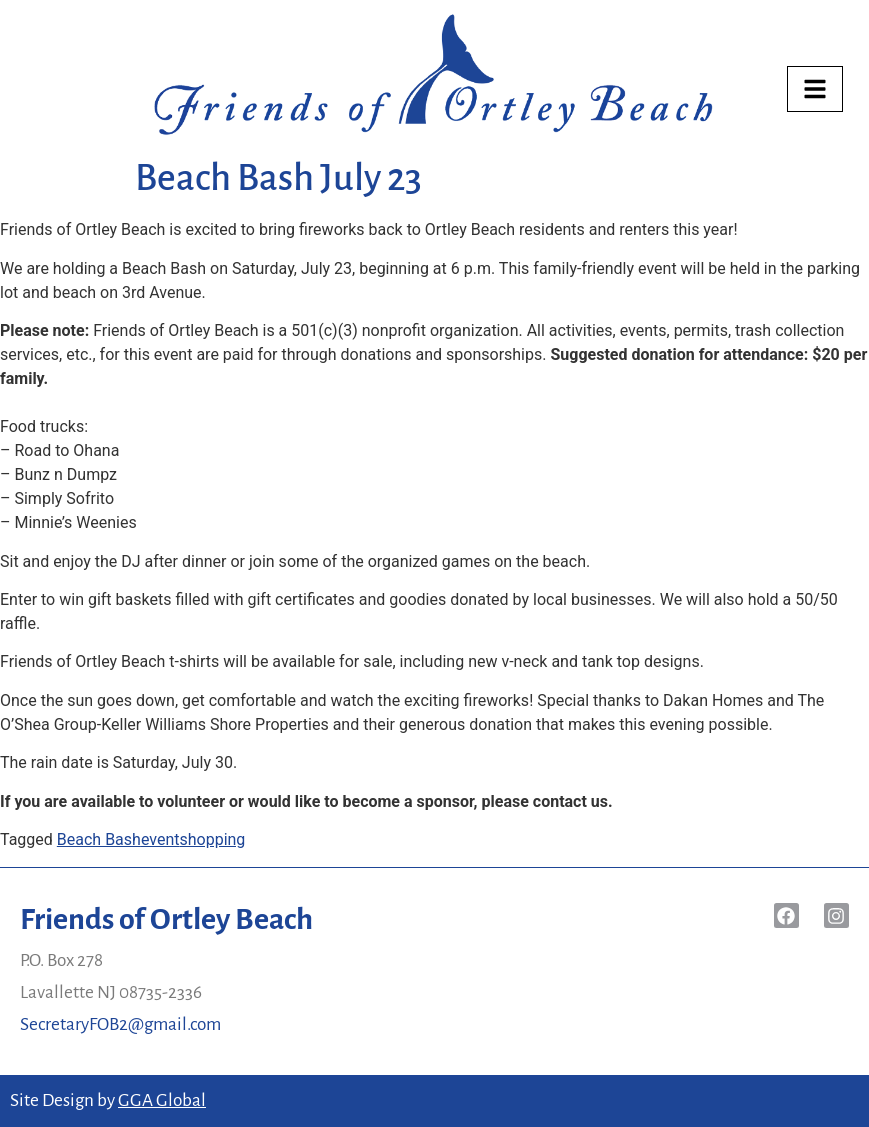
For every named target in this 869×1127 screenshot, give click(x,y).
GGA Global (162, 1100)
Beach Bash (99, 839)
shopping (212, 839)
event (160, 839)
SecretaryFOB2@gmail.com (120, 1024)
